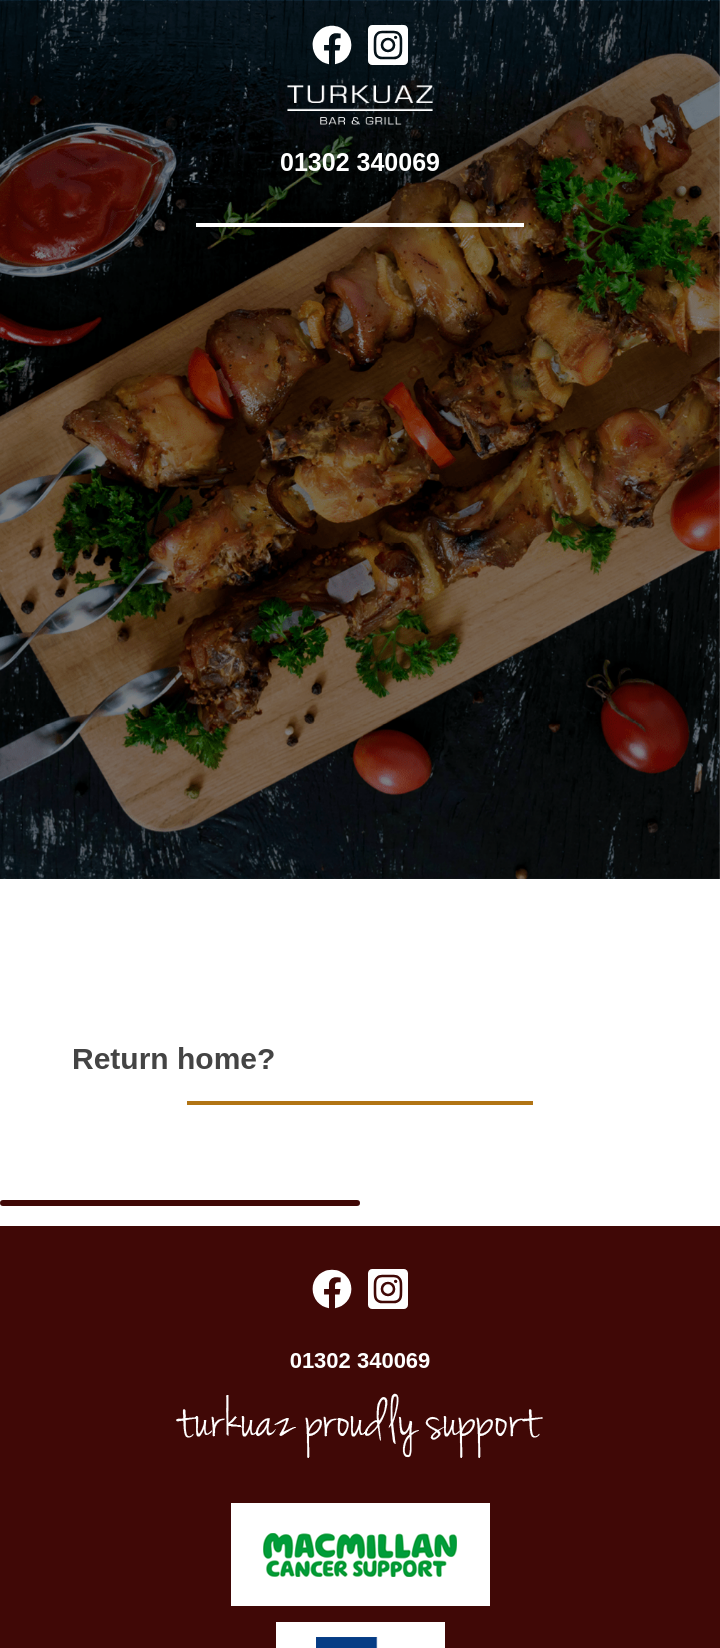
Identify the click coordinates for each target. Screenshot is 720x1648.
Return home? (173, 1004)
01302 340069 (360, 162)
